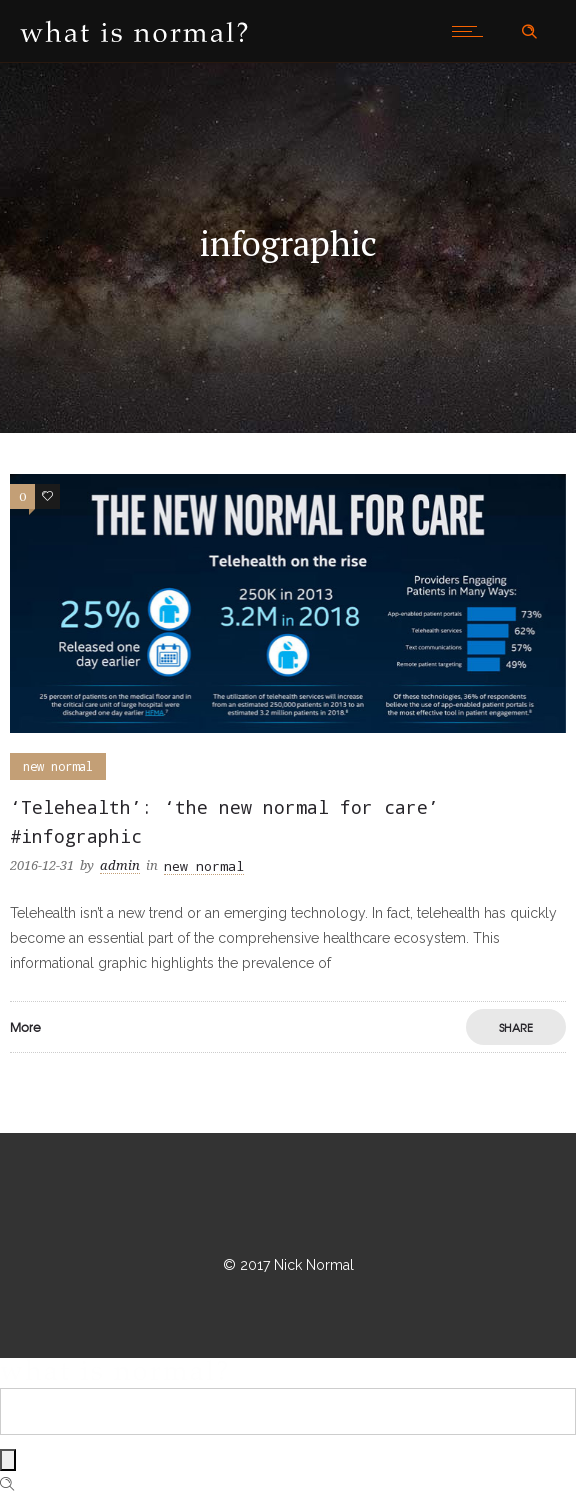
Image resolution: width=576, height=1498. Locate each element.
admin (120, 865)
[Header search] (529, 32)
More (25, 1027)
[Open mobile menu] (472, 31)
